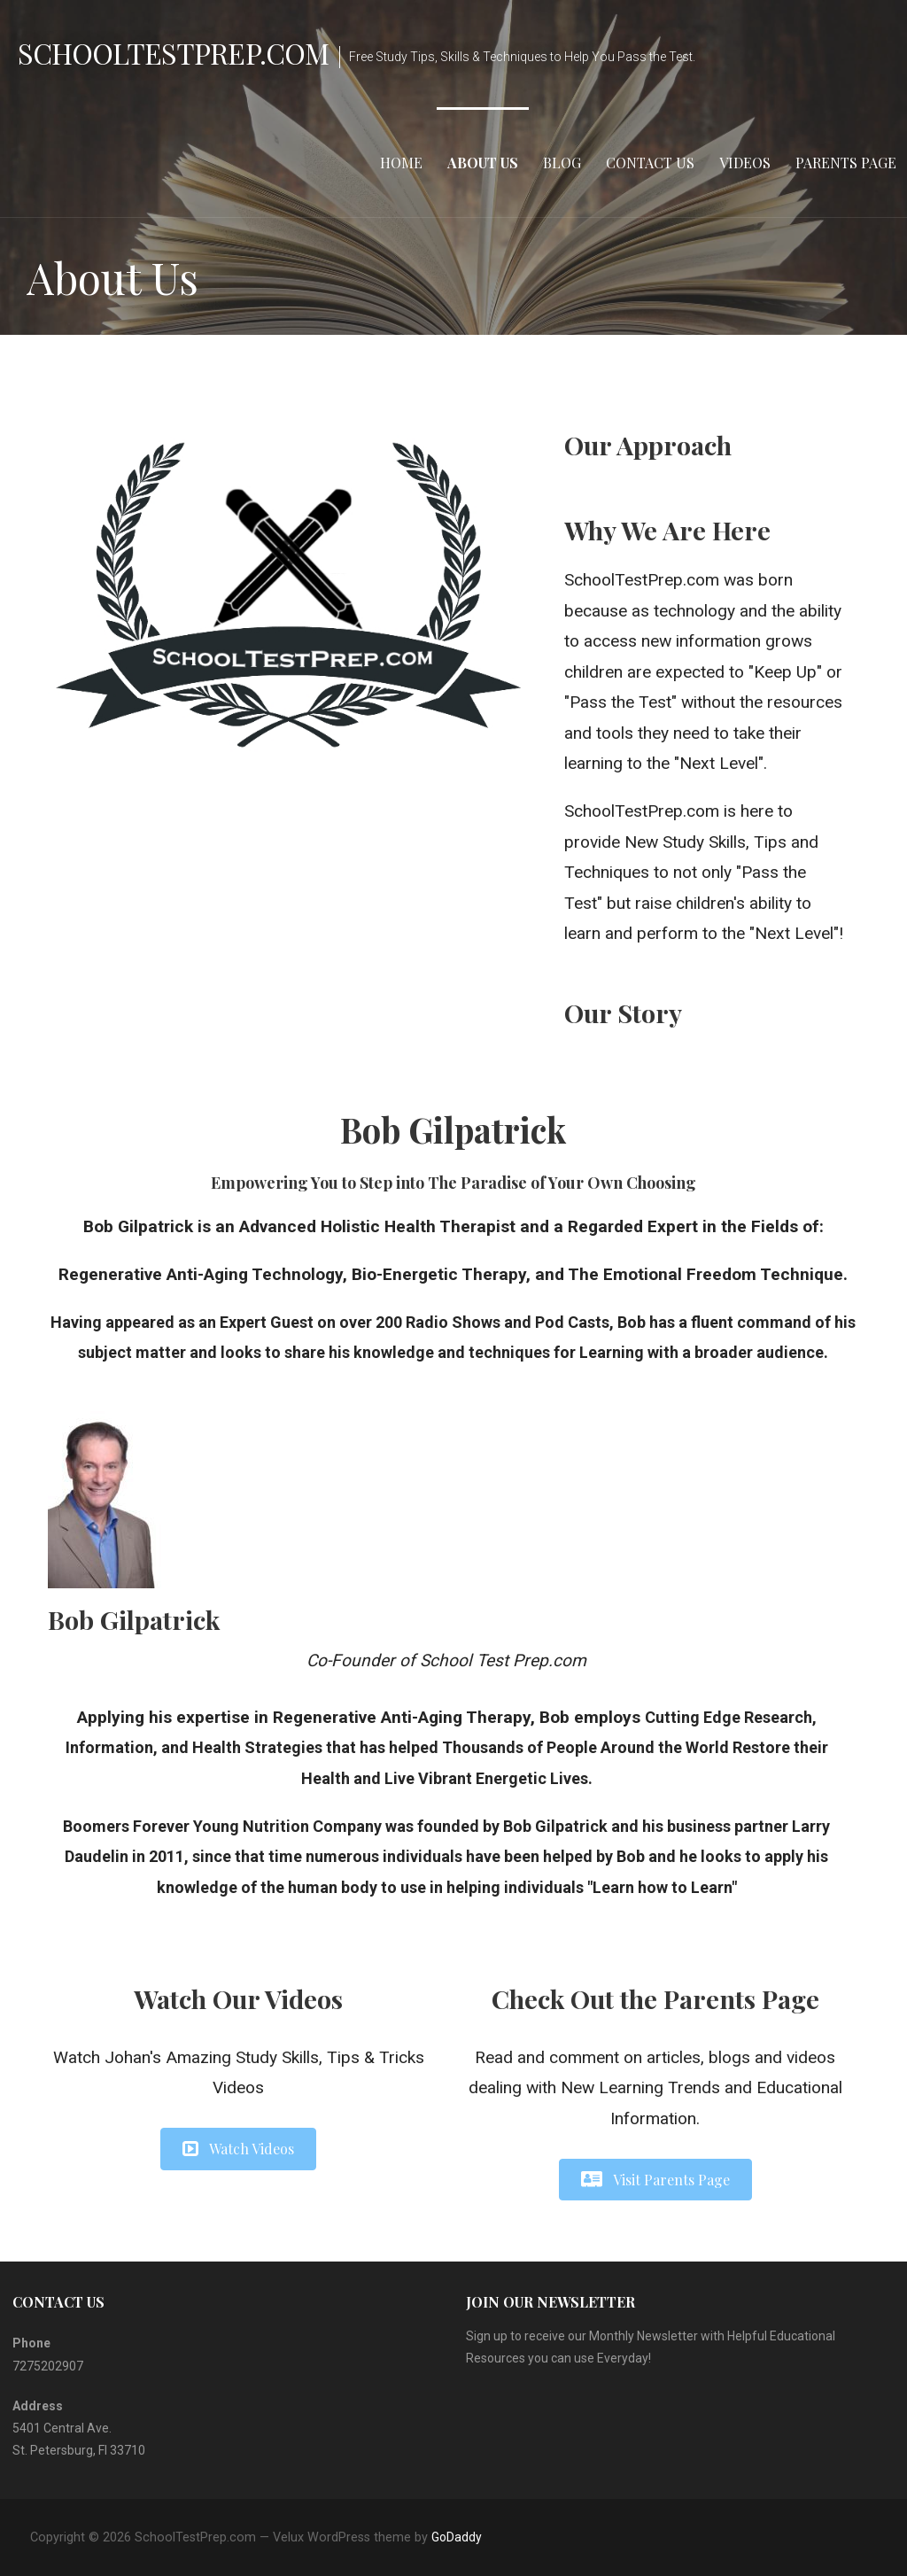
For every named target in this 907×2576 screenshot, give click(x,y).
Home (401, 162)
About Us (482, 162)
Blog (562, 162)
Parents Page (845, 162)
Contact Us (650, 162)
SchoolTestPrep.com (173, 53)
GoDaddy (456, 2537)
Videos (745, 162)
